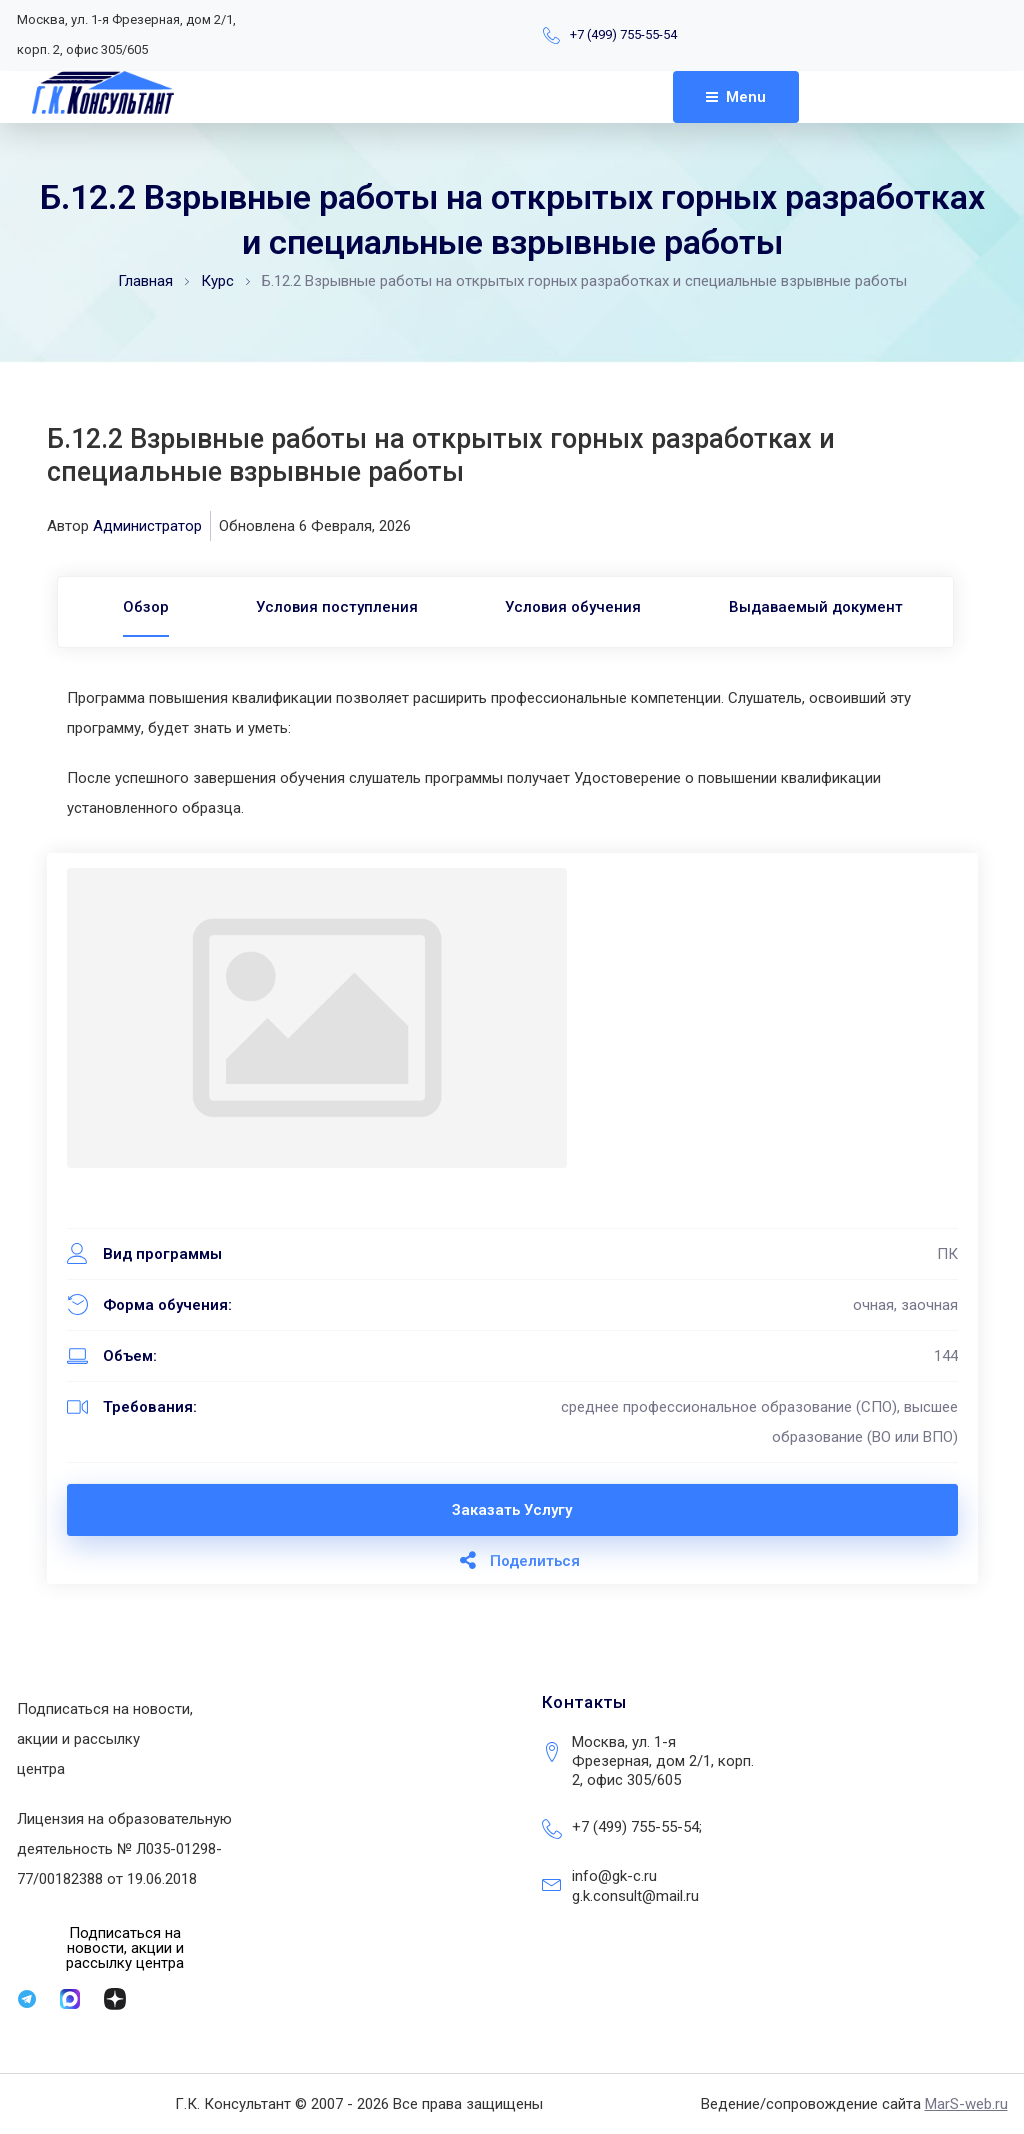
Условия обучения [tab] (574, 607)
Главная (145, 281)
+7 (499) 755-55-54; (637, 1827)
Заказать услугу (512, 1510)
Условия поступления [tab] (336, 607)
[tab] (143, 607)
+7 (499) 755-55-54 (623, 34)
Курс (217, 281)
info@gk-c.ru (614, 1876)
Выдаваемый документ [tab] (818, 607)
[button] (126, 1948)
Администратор (147, 526)
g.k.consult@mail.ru (635, 1896)
